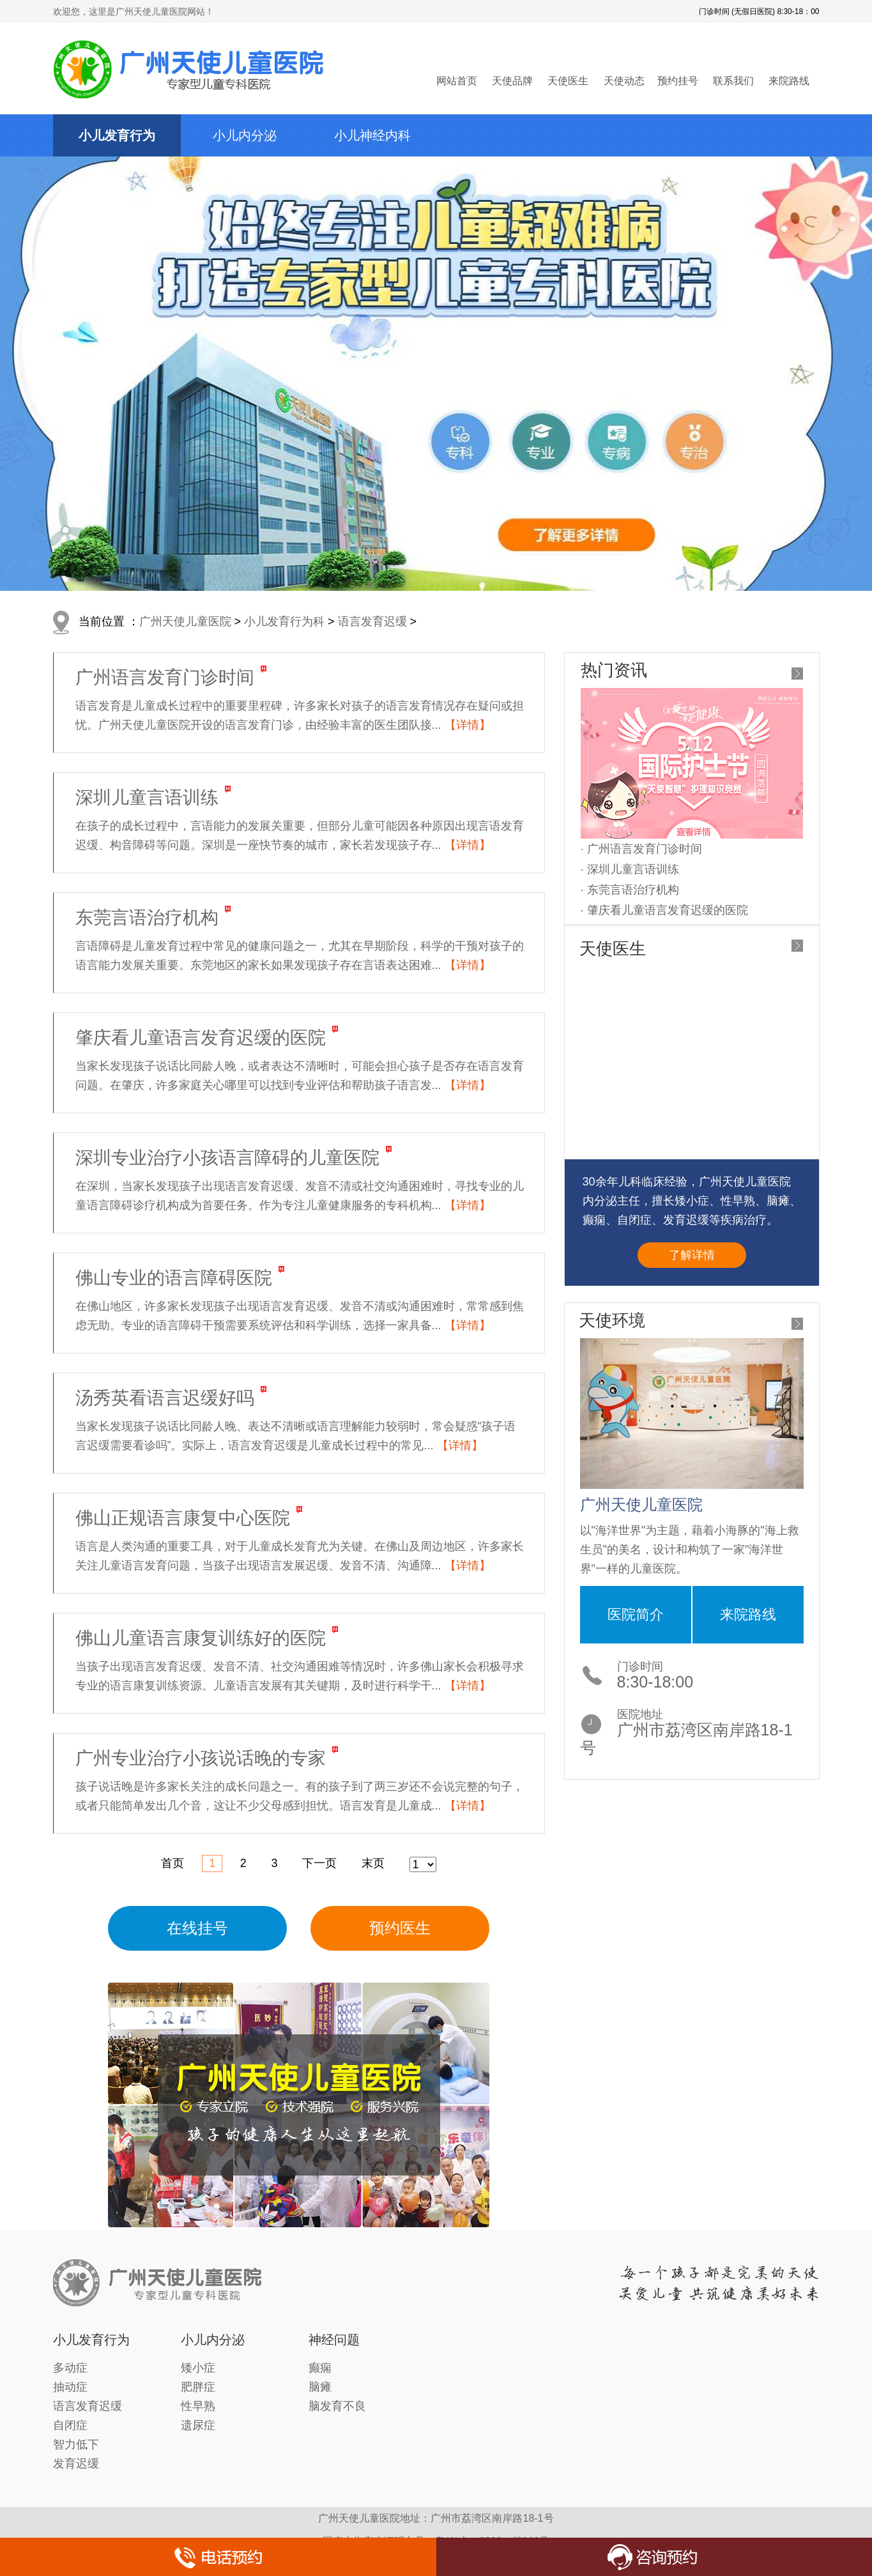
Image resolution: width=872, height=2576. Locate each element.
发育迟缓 (76, 2463)
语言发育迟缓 (372, 621)
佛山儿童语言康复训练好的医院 (200, 1638)
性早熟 (198, 2406)
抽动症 (70, 2387)
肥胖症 (198, 2387)
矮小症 (198, 2367)
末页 (373, 1863)
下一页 (319, 1863)
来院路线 (789, 80)
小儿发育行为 (117, 135)
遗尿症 (198, 2425)
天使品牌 (512, 80)
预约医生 (400, 1928)
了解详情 (692, 1255)
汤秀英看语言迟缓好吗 (164, 1398)
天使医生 (567, 80)
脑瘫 (320, 2387)
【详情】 (468, 725)
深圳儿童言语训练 (146, 797)
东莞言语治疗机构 (146, 917)
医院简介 (636, 1614)
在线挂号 (197, 1928)
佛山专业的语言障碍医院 (173, 1278)
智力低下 (76, 2444)
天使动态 (624, 80)
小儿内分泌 (245, 135)
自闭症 (70, 2425)
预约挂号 (677, 80)
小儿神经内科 (372, 135)
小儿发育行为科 (284, 621)
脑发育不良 (337, 2406)
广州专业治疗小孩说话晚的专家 (200, 1758)
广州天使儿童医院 (185, 621)
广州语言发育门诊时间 (164, 677)
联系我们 (733, 80)
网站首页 (456, 80)
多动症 (70, 2367)
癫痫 (320, 2367)
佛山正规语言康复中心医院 (182, 1518)
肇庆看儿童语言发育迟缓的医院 (200, 1038)
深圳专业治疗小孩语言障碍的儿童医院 (227, 1158)
